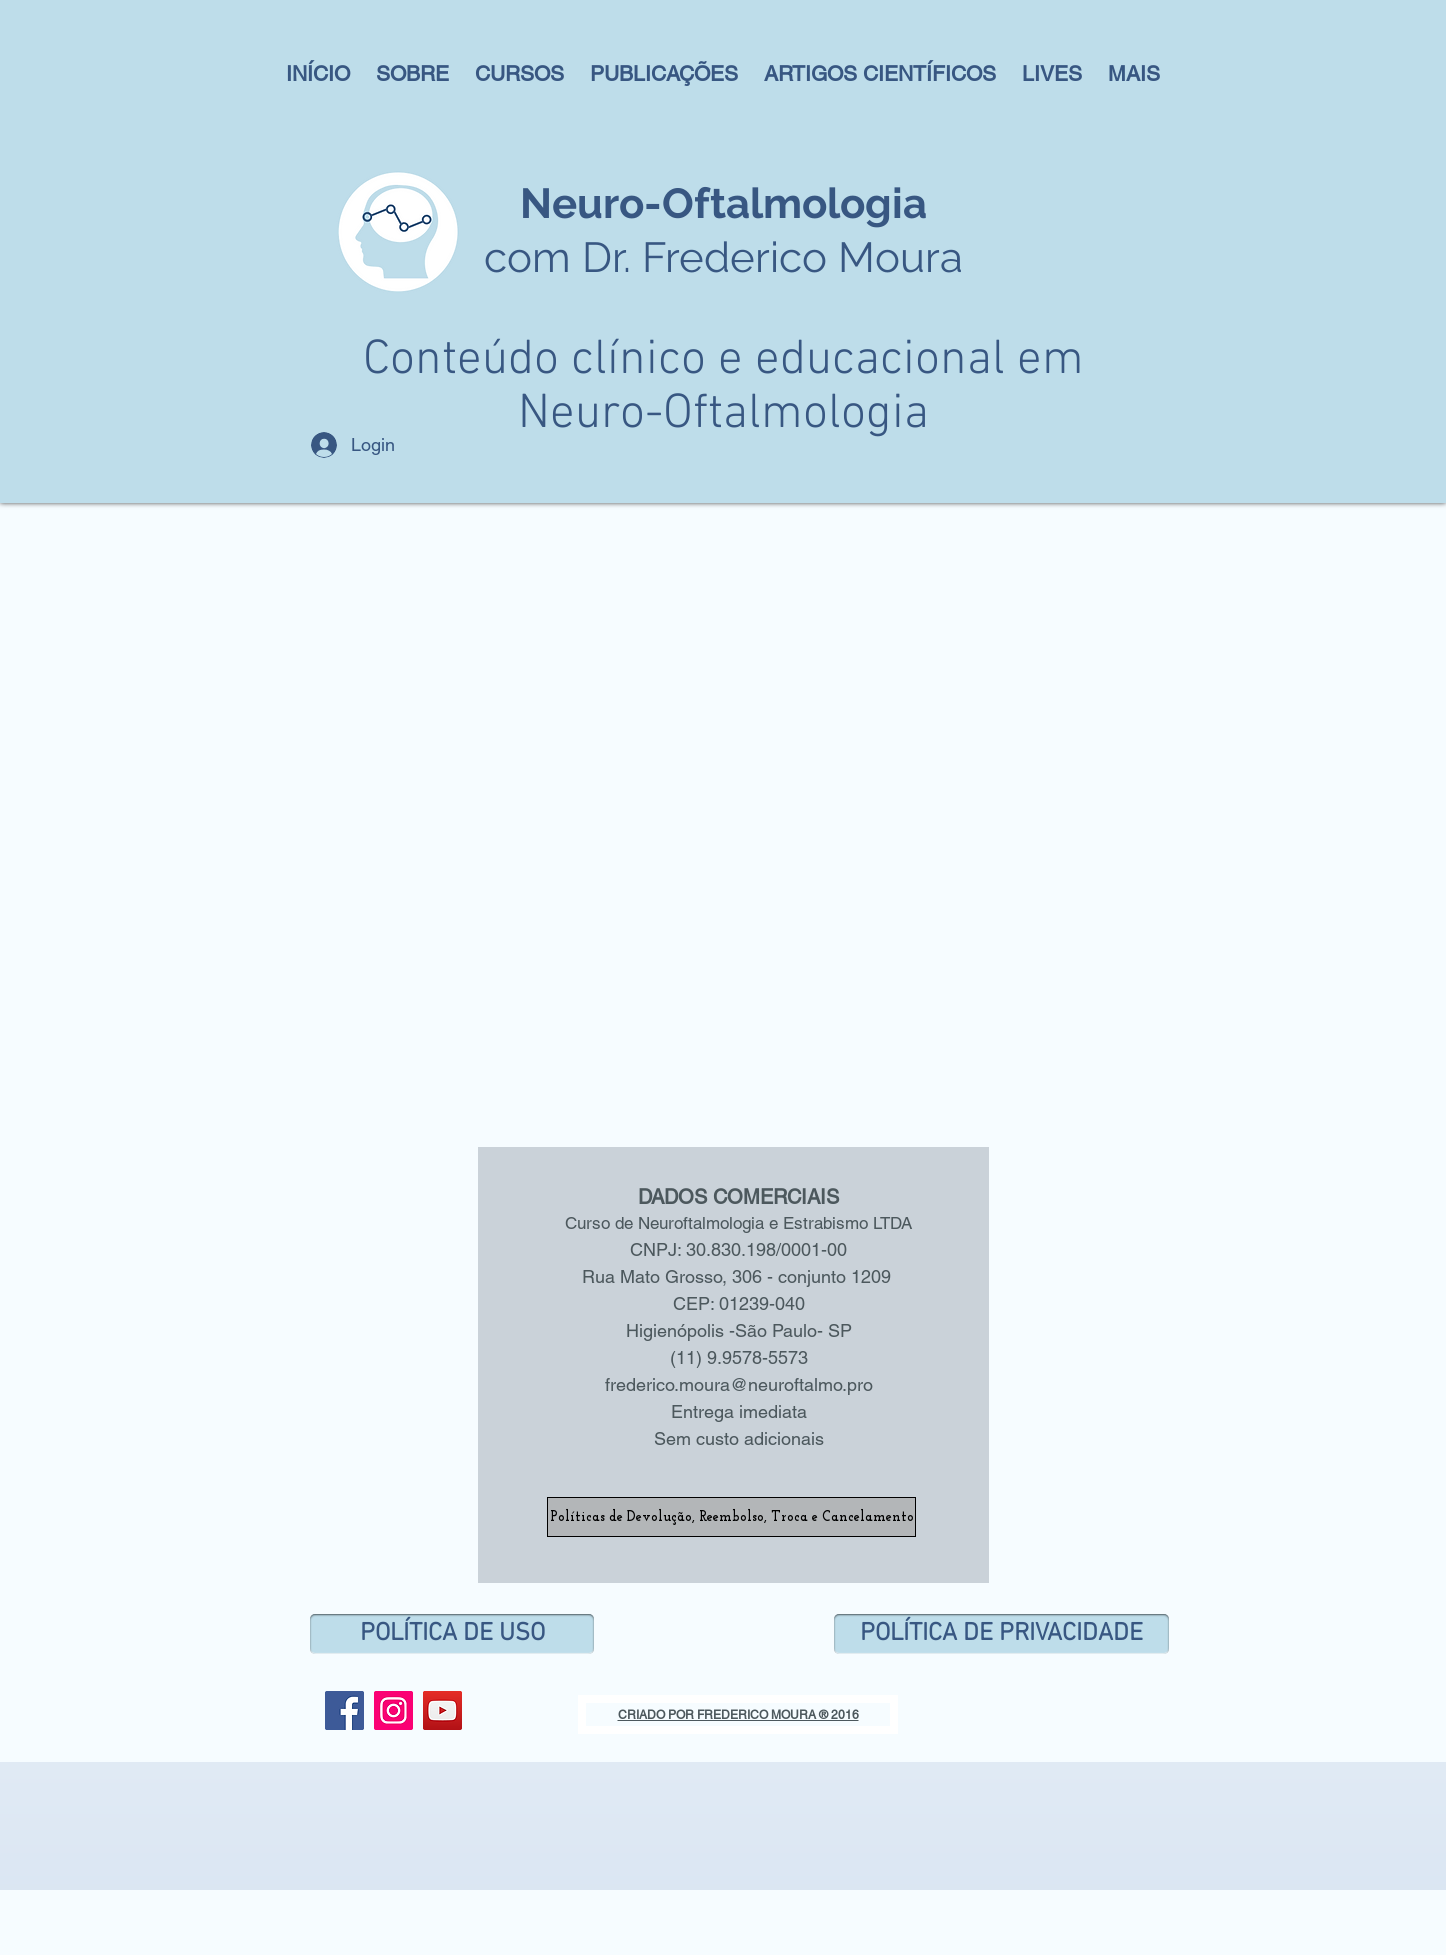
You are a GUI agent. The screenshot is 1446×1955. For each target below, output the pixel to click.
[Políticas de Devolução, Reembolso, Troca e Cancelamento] (731, 1517)
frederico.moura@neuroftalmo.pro (739, 1384)
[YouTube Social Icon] (442, 1710)
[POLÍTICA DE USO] (452, 1634)
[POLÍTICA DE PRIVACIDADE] (1001, 1634)
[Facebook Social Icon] (344, 1710)
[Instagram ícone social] (393, 1710)
